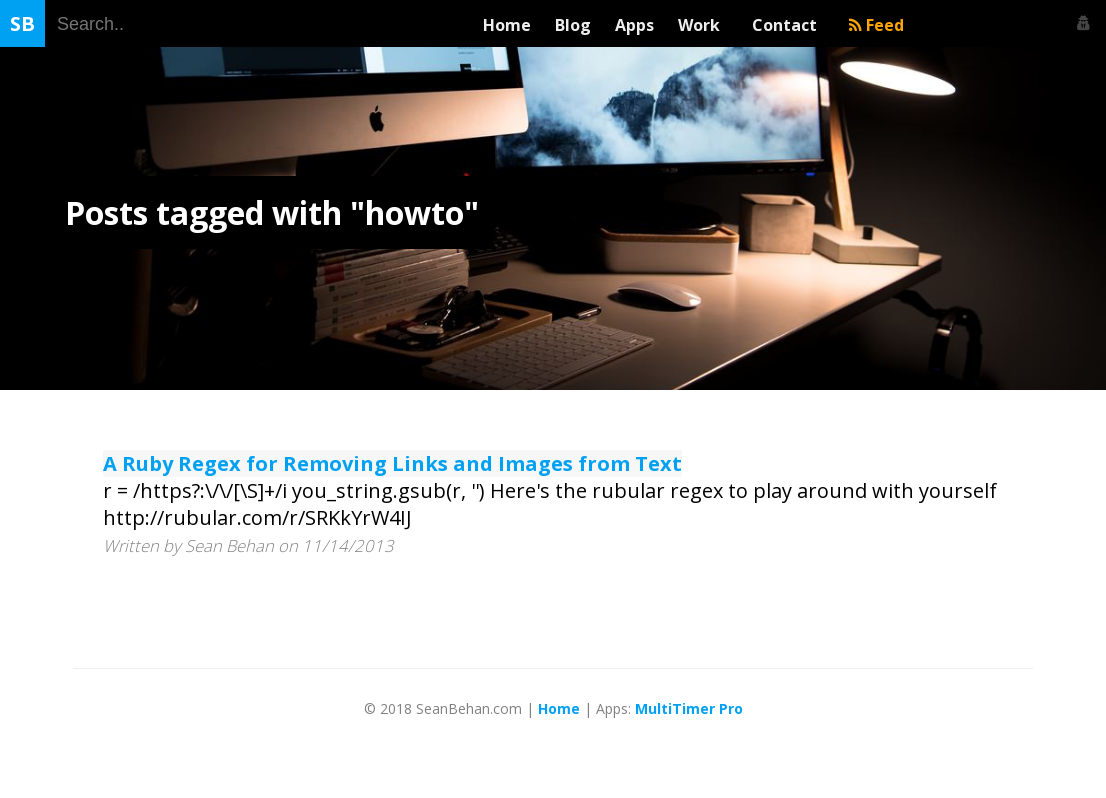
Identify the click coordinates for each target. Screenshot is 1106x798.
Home (507, 25)
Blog (573, 25)
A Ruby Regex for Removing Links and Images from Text (392, 463)
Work (703, 25)
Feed (876, 25)
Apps (634, 25)
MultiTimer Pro (689, 708)
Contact (788, 25)
